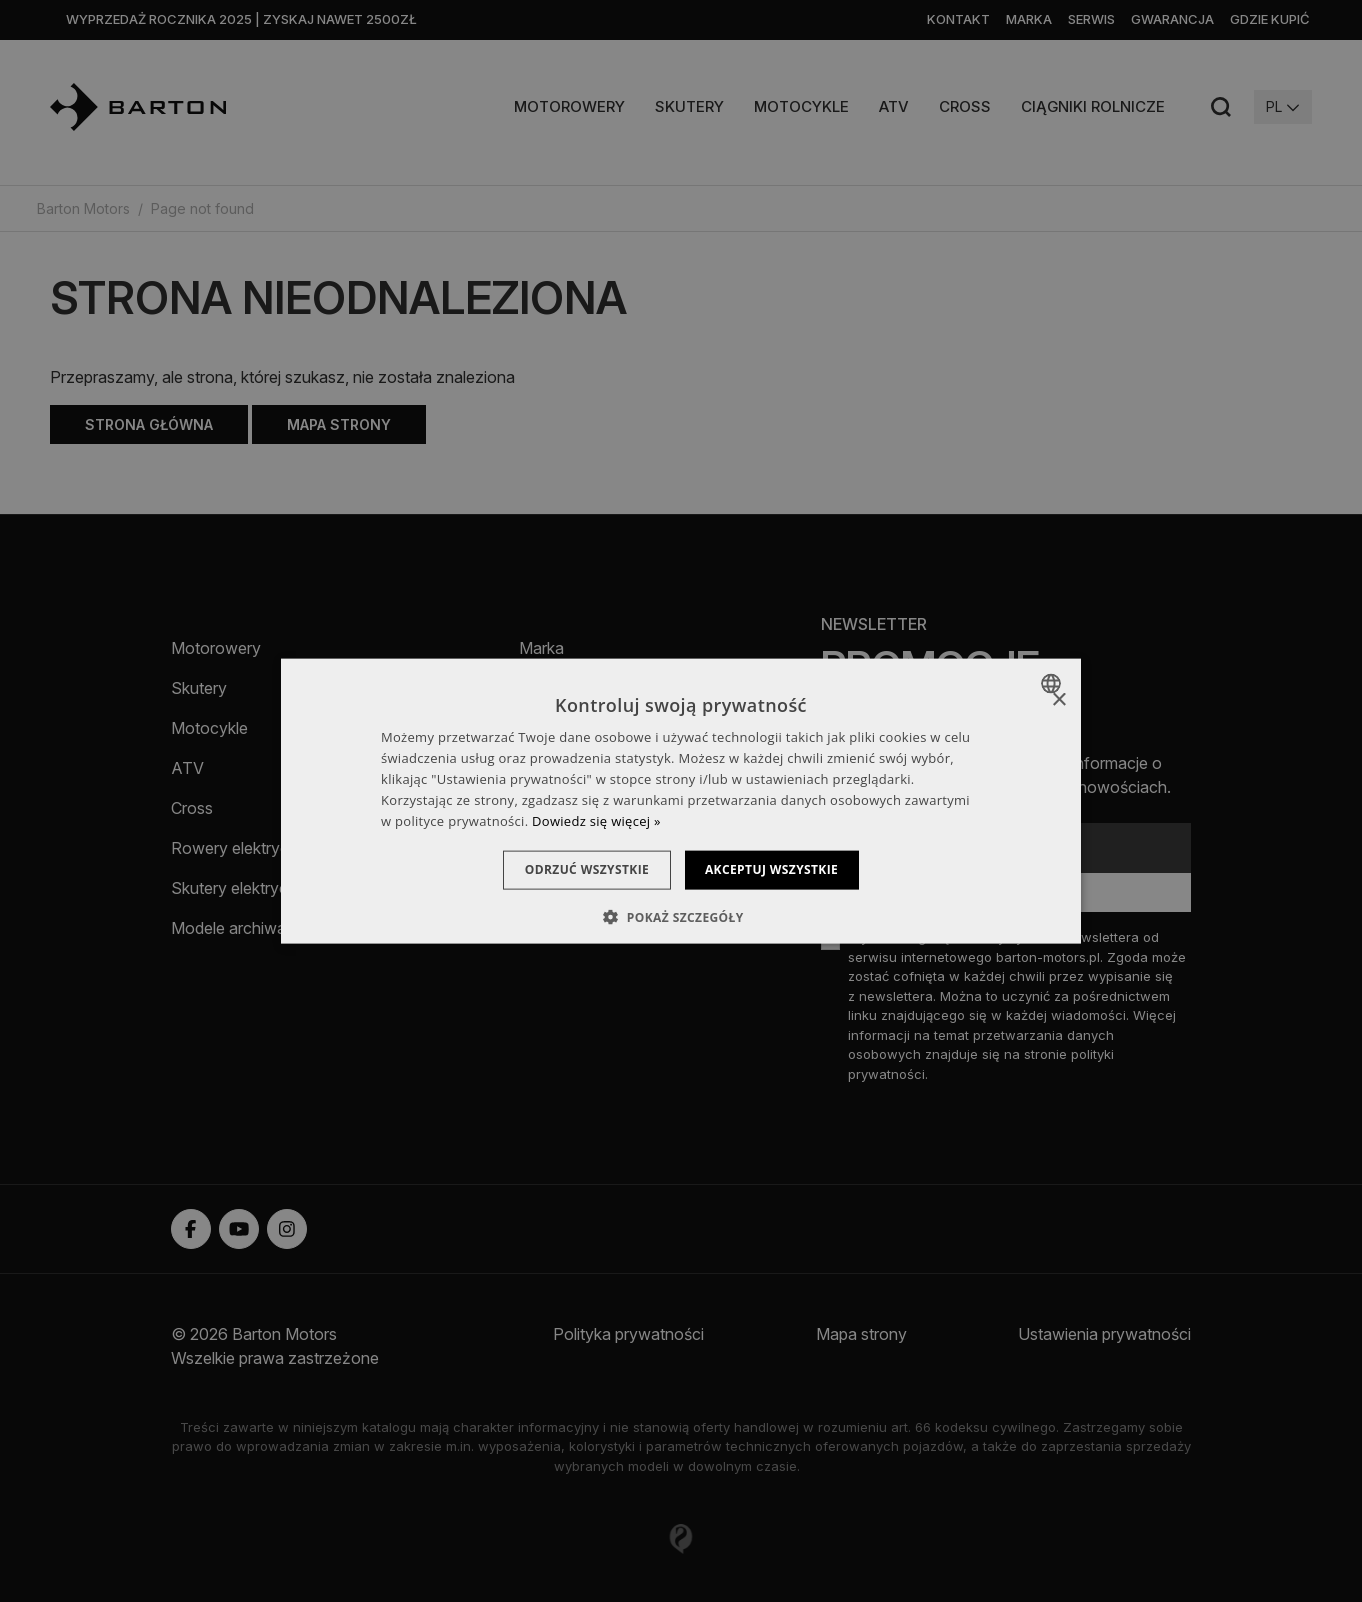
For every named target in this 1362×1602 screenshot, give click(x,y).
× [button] (1058, 700)
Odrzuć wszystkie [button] (577, 869)
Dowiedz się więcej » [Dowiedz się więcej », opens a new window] (596, 820)
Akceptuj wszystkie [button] (781, 869)
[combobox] (1053, 684)
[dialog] (681, 801)
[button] (680, 916)
